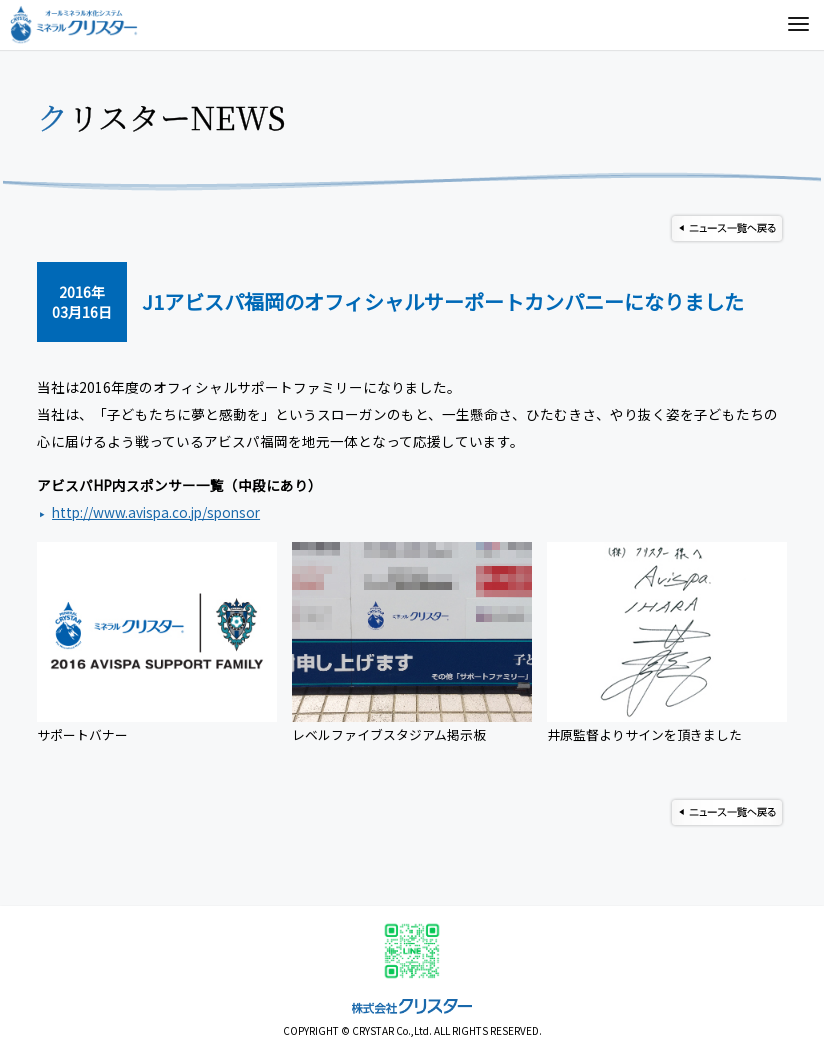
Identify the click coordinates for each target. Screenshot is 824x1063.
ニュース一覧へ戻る (727, 228)
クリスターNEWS (161, 116)
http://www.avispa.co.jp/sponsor (156, 512)
